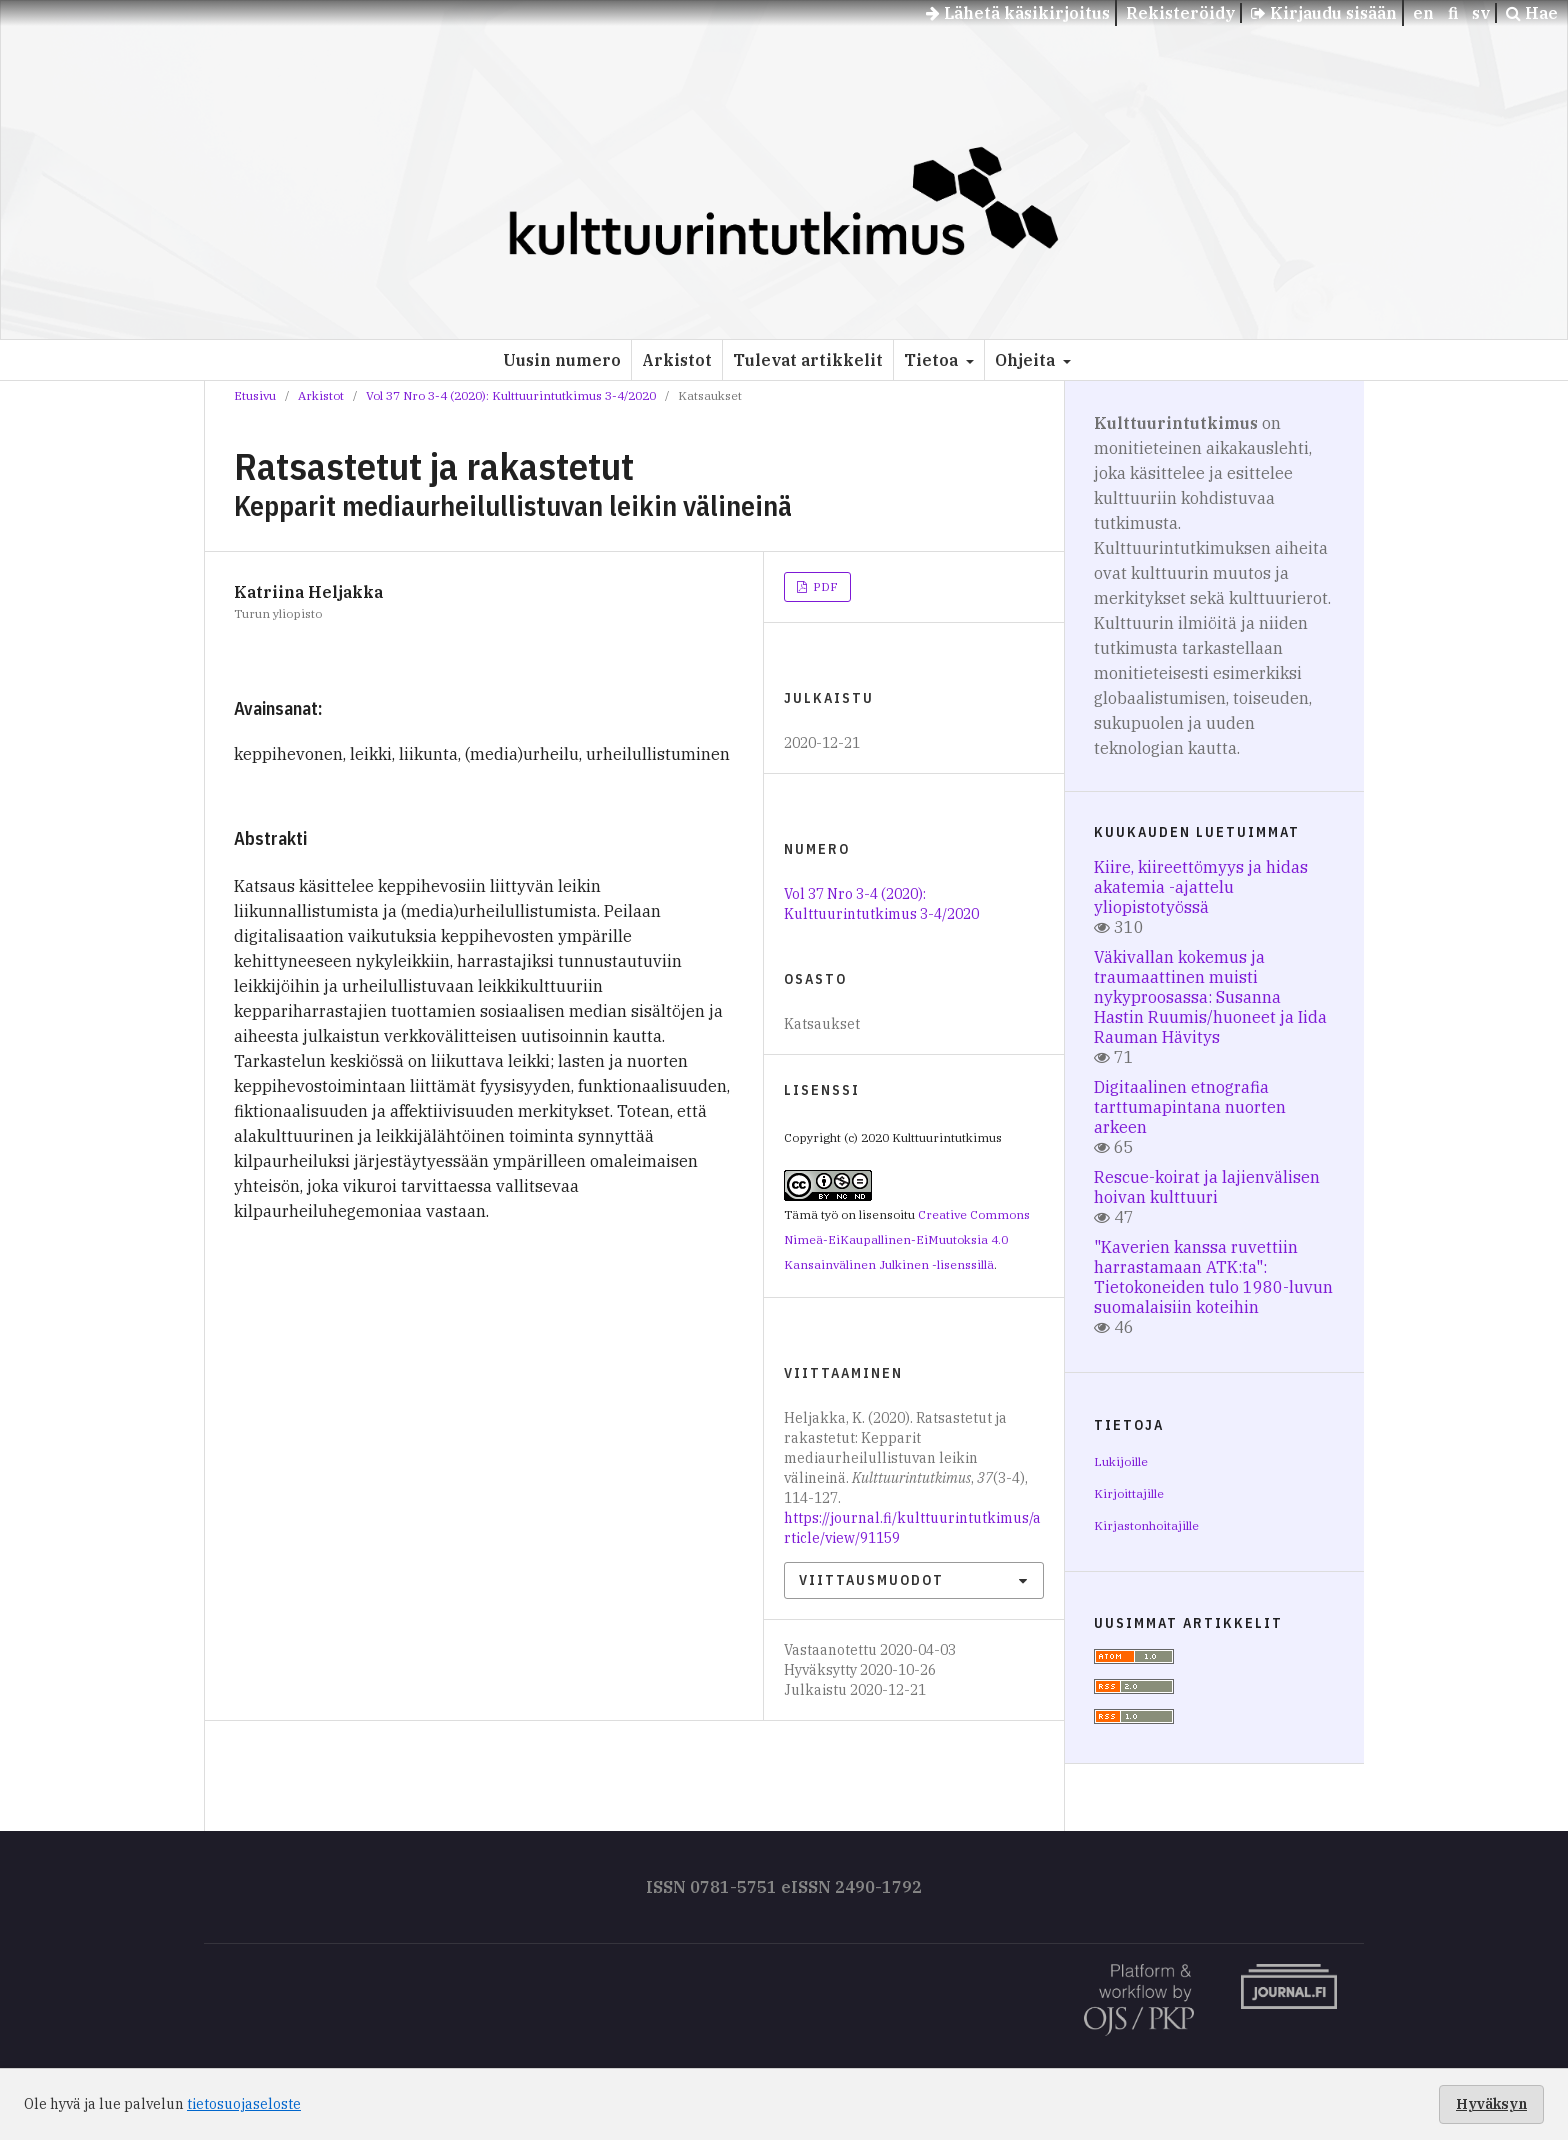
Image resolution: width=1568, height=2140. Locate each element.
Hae (1532, 13)
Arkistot (677, 360)
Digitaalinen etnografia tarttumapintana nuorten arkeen (1190, 1107)
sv (1481, 13)
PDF (824, 586)
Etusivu (255, 395)
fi (1453, 13)
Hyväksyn (1491, 2104)
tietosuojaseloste (244, 2104)
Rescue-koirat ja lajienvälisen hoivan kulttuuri (1207, 1187)
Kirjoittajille (1129, 1493)
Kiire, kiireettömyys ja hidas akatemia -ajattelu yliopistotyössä (1201, 887)
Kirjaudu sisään (1324, 13)
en (1423, 13)
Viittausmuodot (871, 1580)
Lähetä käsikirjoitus (1018, 13)
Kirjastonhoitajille (1146, 1525)
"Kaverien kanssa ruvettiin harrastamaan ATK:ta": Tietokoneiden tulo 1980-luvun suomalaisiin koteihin (1213, 1277)
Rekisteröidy (1180, 13)
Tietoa (933, 360)
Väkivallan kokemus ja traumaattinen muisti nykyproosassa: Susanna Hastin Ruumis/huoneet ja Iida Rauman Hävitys (1210, 997)
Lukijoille (1121, 1461)
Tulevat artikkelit (808, 360)
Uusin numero (562, 360)
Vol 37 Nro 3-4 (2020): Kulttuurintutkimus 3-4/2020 (511, 395)
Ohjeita (1027, 360)
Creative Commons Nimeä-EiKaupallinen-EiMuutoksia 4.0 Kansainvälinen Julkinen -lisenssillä (907, 1239)
